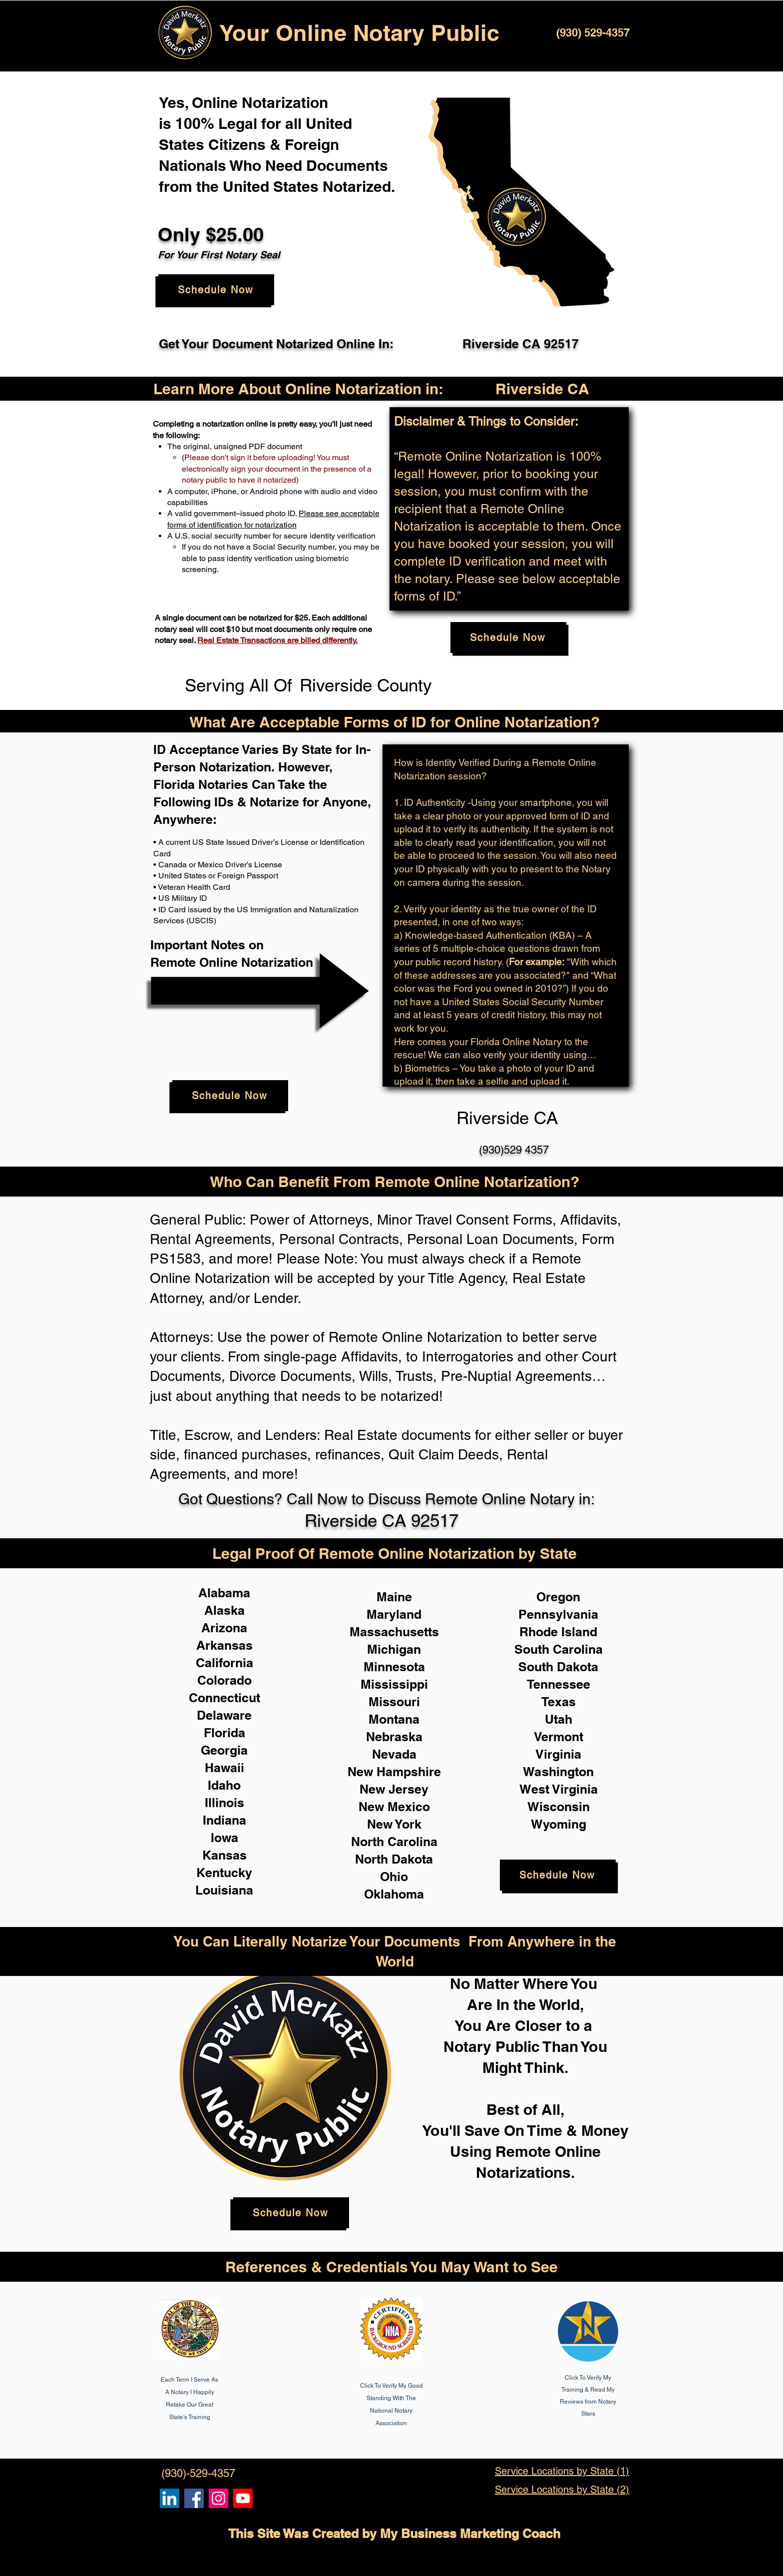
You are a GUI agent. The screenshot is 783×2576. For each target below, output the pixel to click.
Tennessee (558, 1684)
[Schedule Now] (216, 289)
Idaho (224, 1785)
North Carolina (394, 1841)
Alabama (224, 1592)
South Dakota (558, 1666)
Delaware (224, 1715)
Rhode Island (558, 1631)
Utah (558, 1719)
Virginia (558, 1754)
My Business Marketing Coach (470, 2533)
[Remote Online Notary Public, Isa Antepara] (218, 2498)
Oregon (558, 1596)
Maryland (394, 1614)
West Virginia (558, 1789)
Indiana (224, 1820)
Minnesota (394, 1666)
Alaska (224, 1610)
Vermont (558, 1736)
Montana (394, 1719)
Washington (558, 1771)
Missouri (394, 1701)
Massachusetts (394, 1631)
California (224, 1662)
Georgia (224, 1750)
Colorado (224, 1680)
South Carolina (558, 1649)
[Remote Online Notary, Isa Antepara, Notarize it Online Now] (194, 2498)
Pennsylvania (558, 1614)
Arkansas (224, 1645)
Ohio (394, 1876)
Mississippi (394, 1684)
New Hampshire (394, 1771)
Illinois (224, 1802)
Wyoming (558, 1824)
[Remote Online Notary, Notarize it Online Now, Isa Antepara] (169, 2498)
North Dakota (394, 1859)
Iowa (224, 1837)
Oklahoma (394, 1894)
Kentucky (224, 1872)
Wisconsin (558, 1806)
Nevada (394, 1754)
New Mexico (394, 1806)
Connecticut (224, 1697)
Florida (224, 1732)
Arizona (224, 1627)
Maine (394, 1596)
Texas (558, 1701)
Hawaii (224, 1767)
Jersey (408, 1789)
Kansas (224, 1855)
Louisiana (224, 1890)
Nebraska (394, 1736)
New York (394, 1824)
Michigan (394, 1649)
